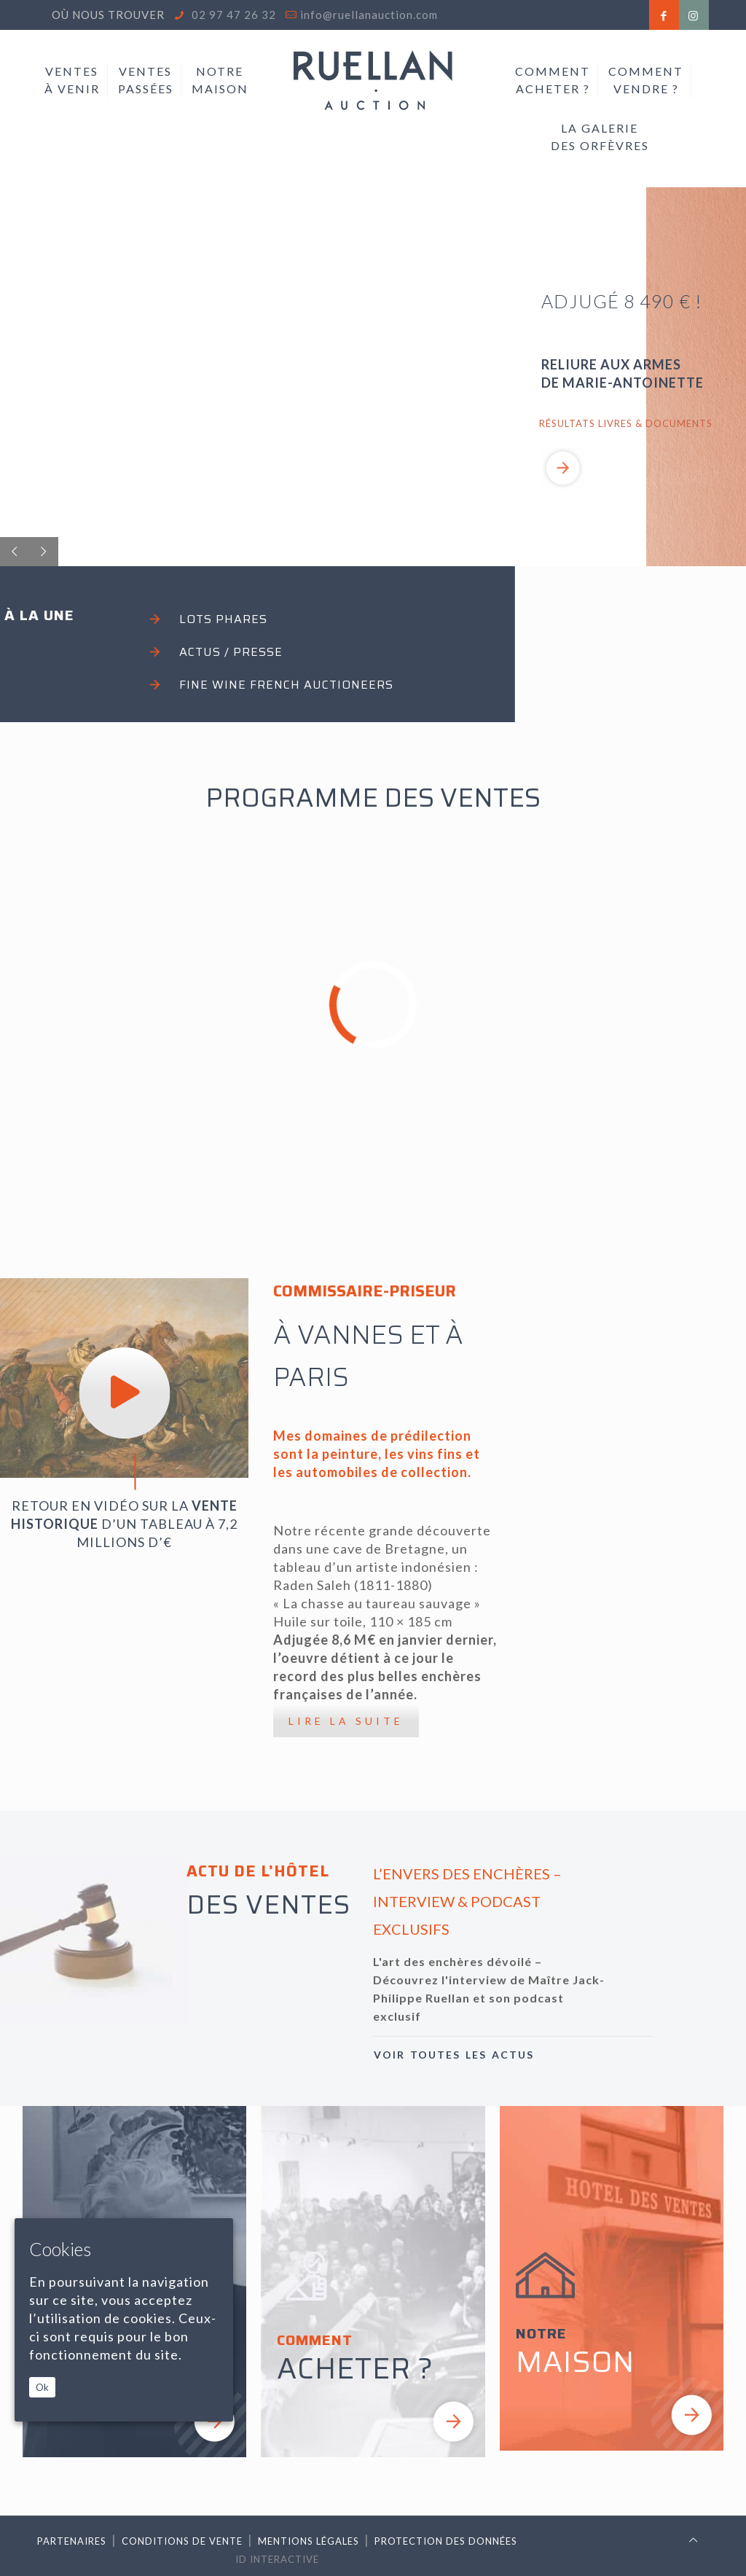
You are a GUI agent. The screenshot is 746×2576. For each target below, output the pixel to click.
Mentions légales (308, 2541)
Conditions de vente (182, 2541)
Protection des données (445, 2541)
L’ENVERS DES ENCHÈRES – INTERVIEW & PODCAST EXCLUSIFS (467, 1901)
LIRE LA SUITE (346, 1721)
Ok (42, 2387)
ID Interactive (277, 2559)
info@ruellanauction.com (369, 14)
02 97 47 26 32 (232, 14)
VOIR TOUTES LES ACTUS (454, 2054)
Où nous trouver (108, 14)
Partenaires (71, 2541)
